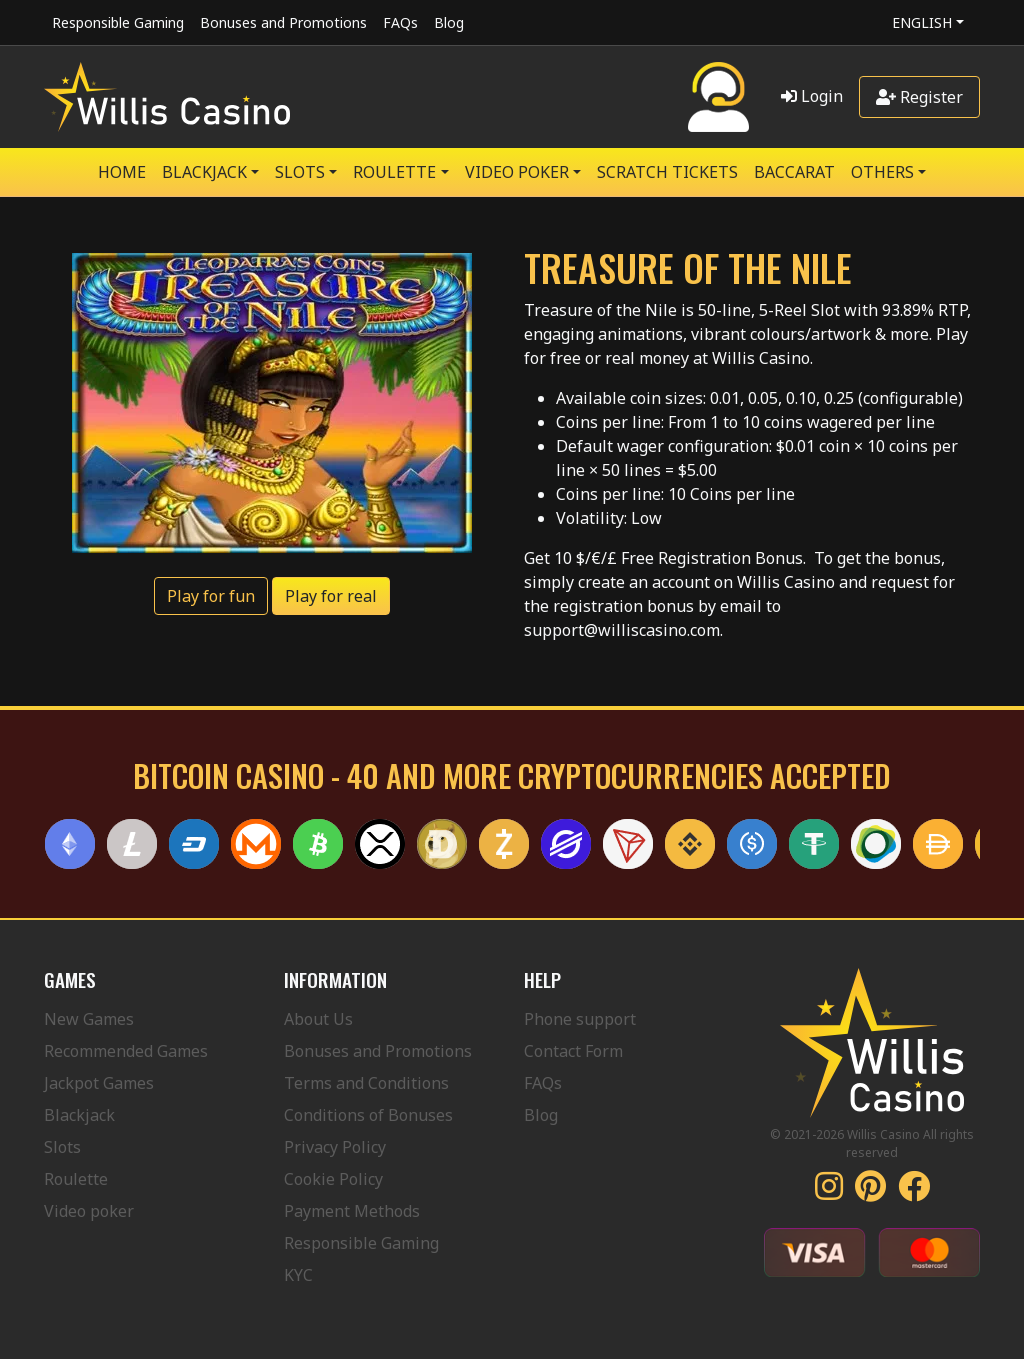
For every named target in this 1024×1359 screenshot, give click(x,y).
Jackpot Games (99, 1083)
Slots (62, 1147)
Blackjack (79, 1115)
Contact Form (573, 1051)
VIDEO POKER (517, 172)
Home (122, 172)
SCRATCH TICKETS (667, 172)
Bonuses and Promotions (283, 22)
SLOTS (300, 172)
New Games (89, 1019)
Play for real (331, 596)
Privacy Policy (335, 1147)
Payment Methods (352, 1211)
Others (882, 172)
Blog (449, 22)
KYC (298, 1275)
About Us (318, 1019)
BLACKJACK (204, 172)
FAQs (400, 22)
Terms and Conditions (366, 1083)
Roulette (76, 1179)
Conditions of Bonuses (368, 1115)
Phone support (580, 1019)
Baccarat (794, 172)
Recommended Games (126, 1051)
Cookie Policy (333, 1179)
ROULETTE (394, 172)
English (922, 22)
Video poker (89, 1211)
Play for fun (211, 596)
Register (919, 97)
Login (812, 96)
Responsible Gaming (118, 22)
